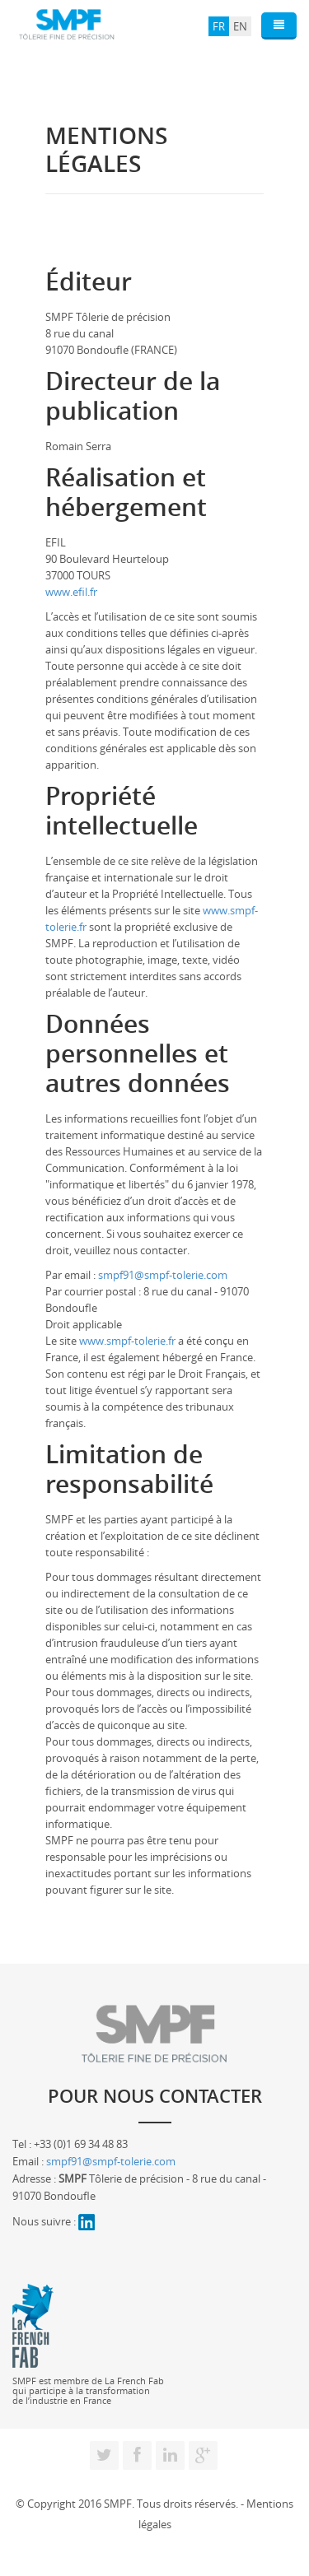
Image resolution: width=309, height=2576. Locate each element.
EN (240, 26)
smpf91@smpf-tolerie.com (162, 1274)
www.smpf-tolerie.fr (127, 1340)
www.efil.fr (71, 591)
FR (219, 26)
